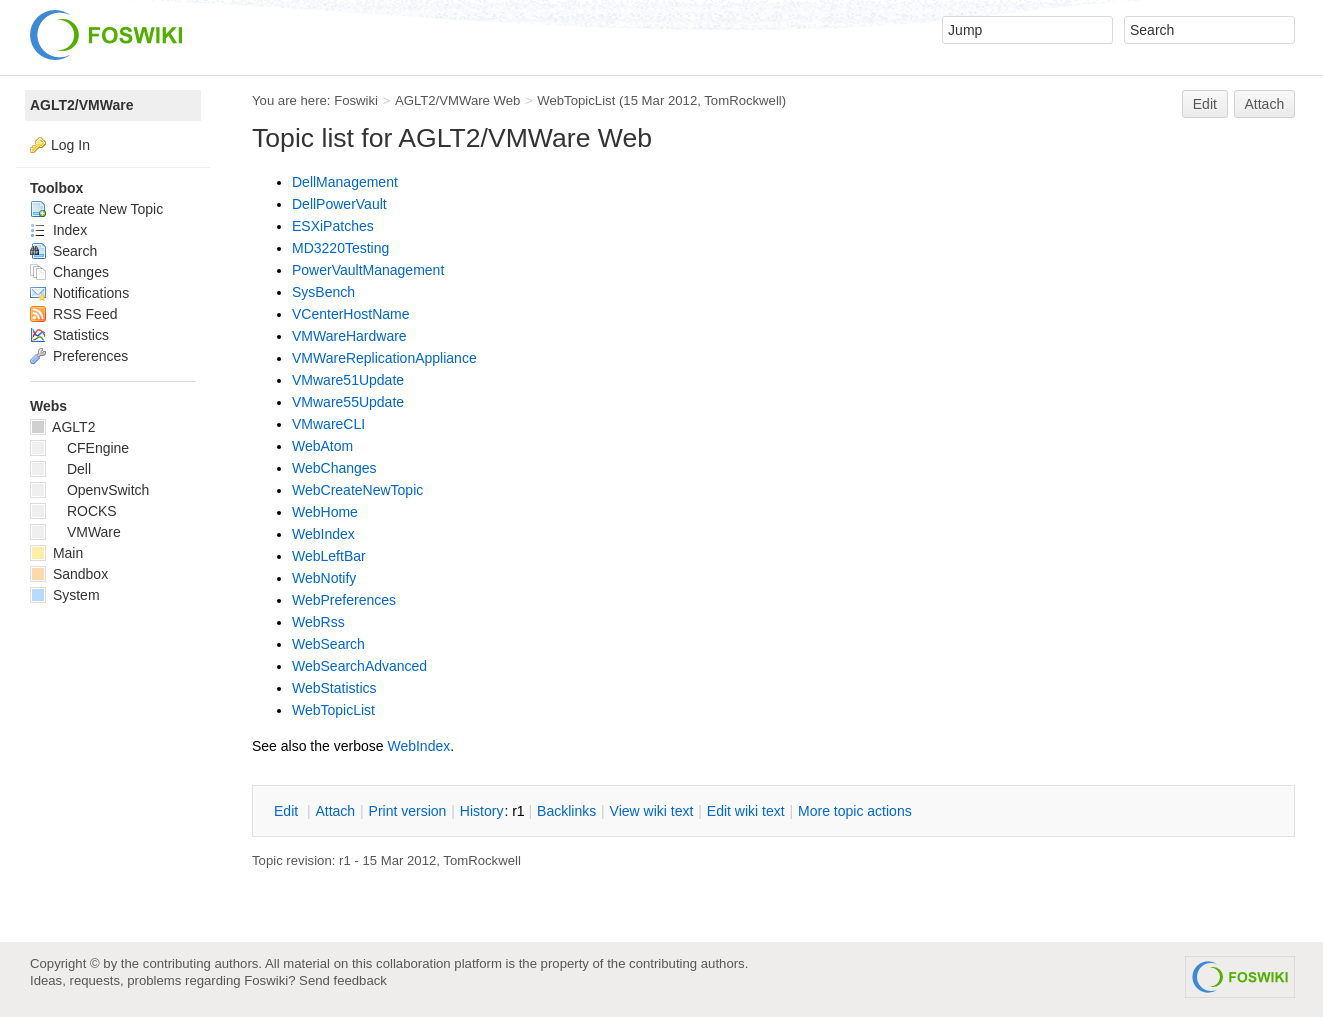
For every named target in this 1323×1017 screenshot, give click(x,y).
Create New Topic (96, 209)
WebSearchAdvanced (359, 666)
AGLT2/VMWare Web (458, 100)
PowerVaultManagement (368, 270)
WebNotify (324, 578)
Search (63, 251)
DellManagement (345, 182)
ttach (335, 811)
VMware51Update (348, 380)
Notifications (79, 293)
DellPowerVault (339, 204)
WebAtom (322, 446)
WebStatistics (334, 688)
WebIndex (323, 534)
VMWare (75, 532)
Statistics (69, 335)
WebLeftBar (329, 556)
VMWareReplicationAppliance (384, 358)
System (65, 595)
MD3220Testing (340, 248)
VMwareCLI (328, 424)
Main (56, 553)
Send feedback (343, 980)
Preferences (79, 356)
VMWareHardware (349, 336)
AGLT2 (62, 427)
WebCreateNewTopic (357, 490)
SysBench (323, 292)
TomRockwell (743, 100)
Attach (1265, 104)
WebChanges (334, 468)
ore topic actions (855, 811)
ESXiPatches (333, 226)
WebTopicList (576, 100)
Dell (60, 469)
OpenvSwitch (89, 490)
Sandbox (69, 574)
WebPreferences (344, 600)
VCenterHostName (351, 314)
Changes (69, 272)
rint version (408, 811)
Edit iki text (746, 811)
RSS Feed (73, 314)
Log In (70, 145)
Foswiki (356, 100)
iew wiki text (652, 811)
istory (482, 811)
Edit (1205, 104)
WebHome (325, 512)
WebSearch (328, 644)
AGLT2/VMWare (81, 105)
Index (58, 230)
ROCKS (73, 511)
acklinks (566, 811)
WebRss (318, 622)
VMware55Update (348, 402)
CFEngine (79, 448)
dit (288, 811)
